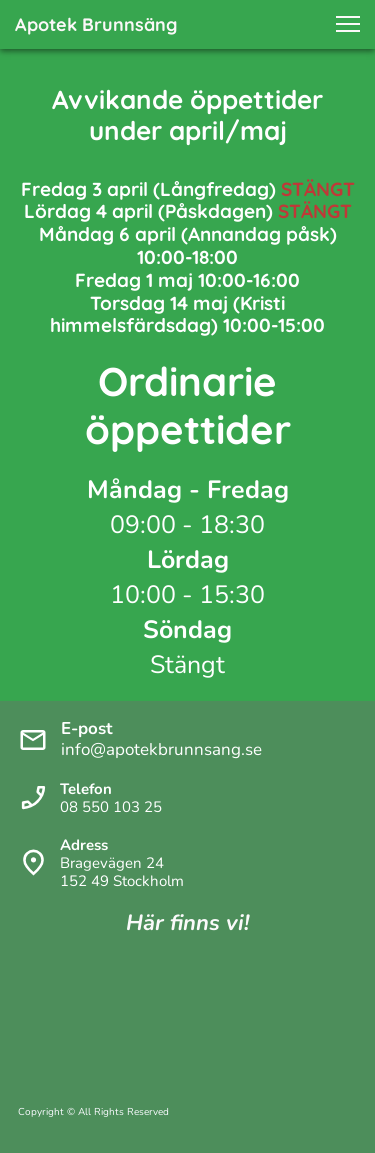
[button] (348, 24)
